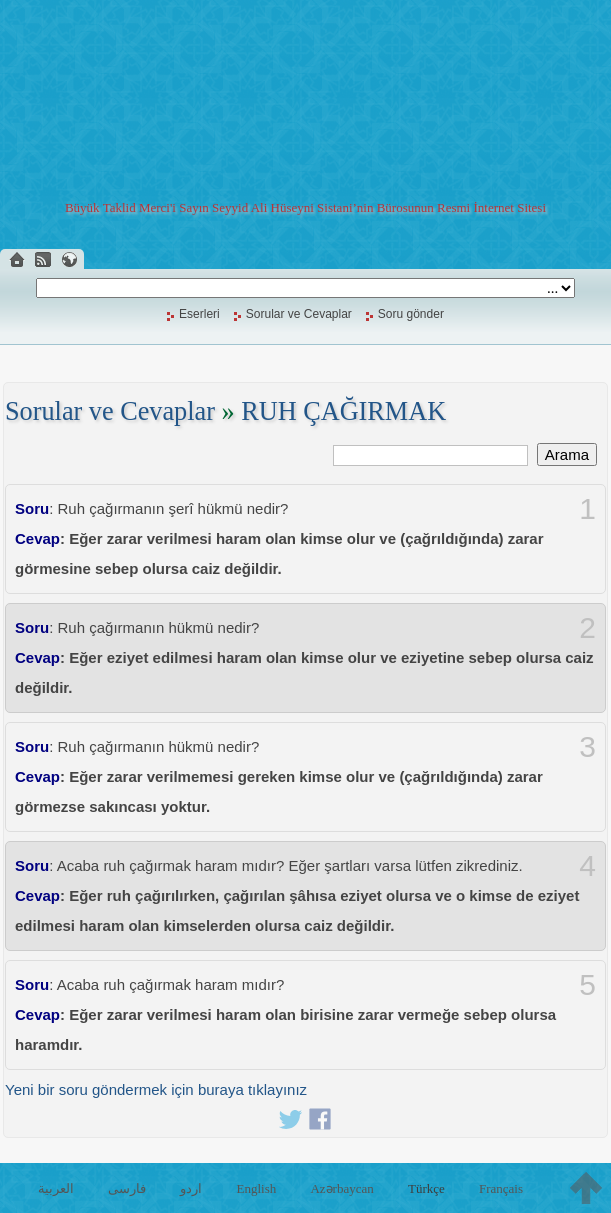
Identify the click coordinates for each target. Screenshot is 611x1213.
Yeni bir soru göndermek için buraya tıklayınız (156, 1089)
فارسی (127, 1188)
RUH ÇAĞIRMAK (343, 411)
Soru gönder (411, 314)
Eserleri (199, 314)
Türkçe (426, 1188)
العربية (56, 1188)
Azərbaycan (341, 1188)
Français (501, 1188)
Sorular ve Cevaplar (299, 314)
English (257, 1188)
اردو (191, 1188)
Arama (567, 454)
